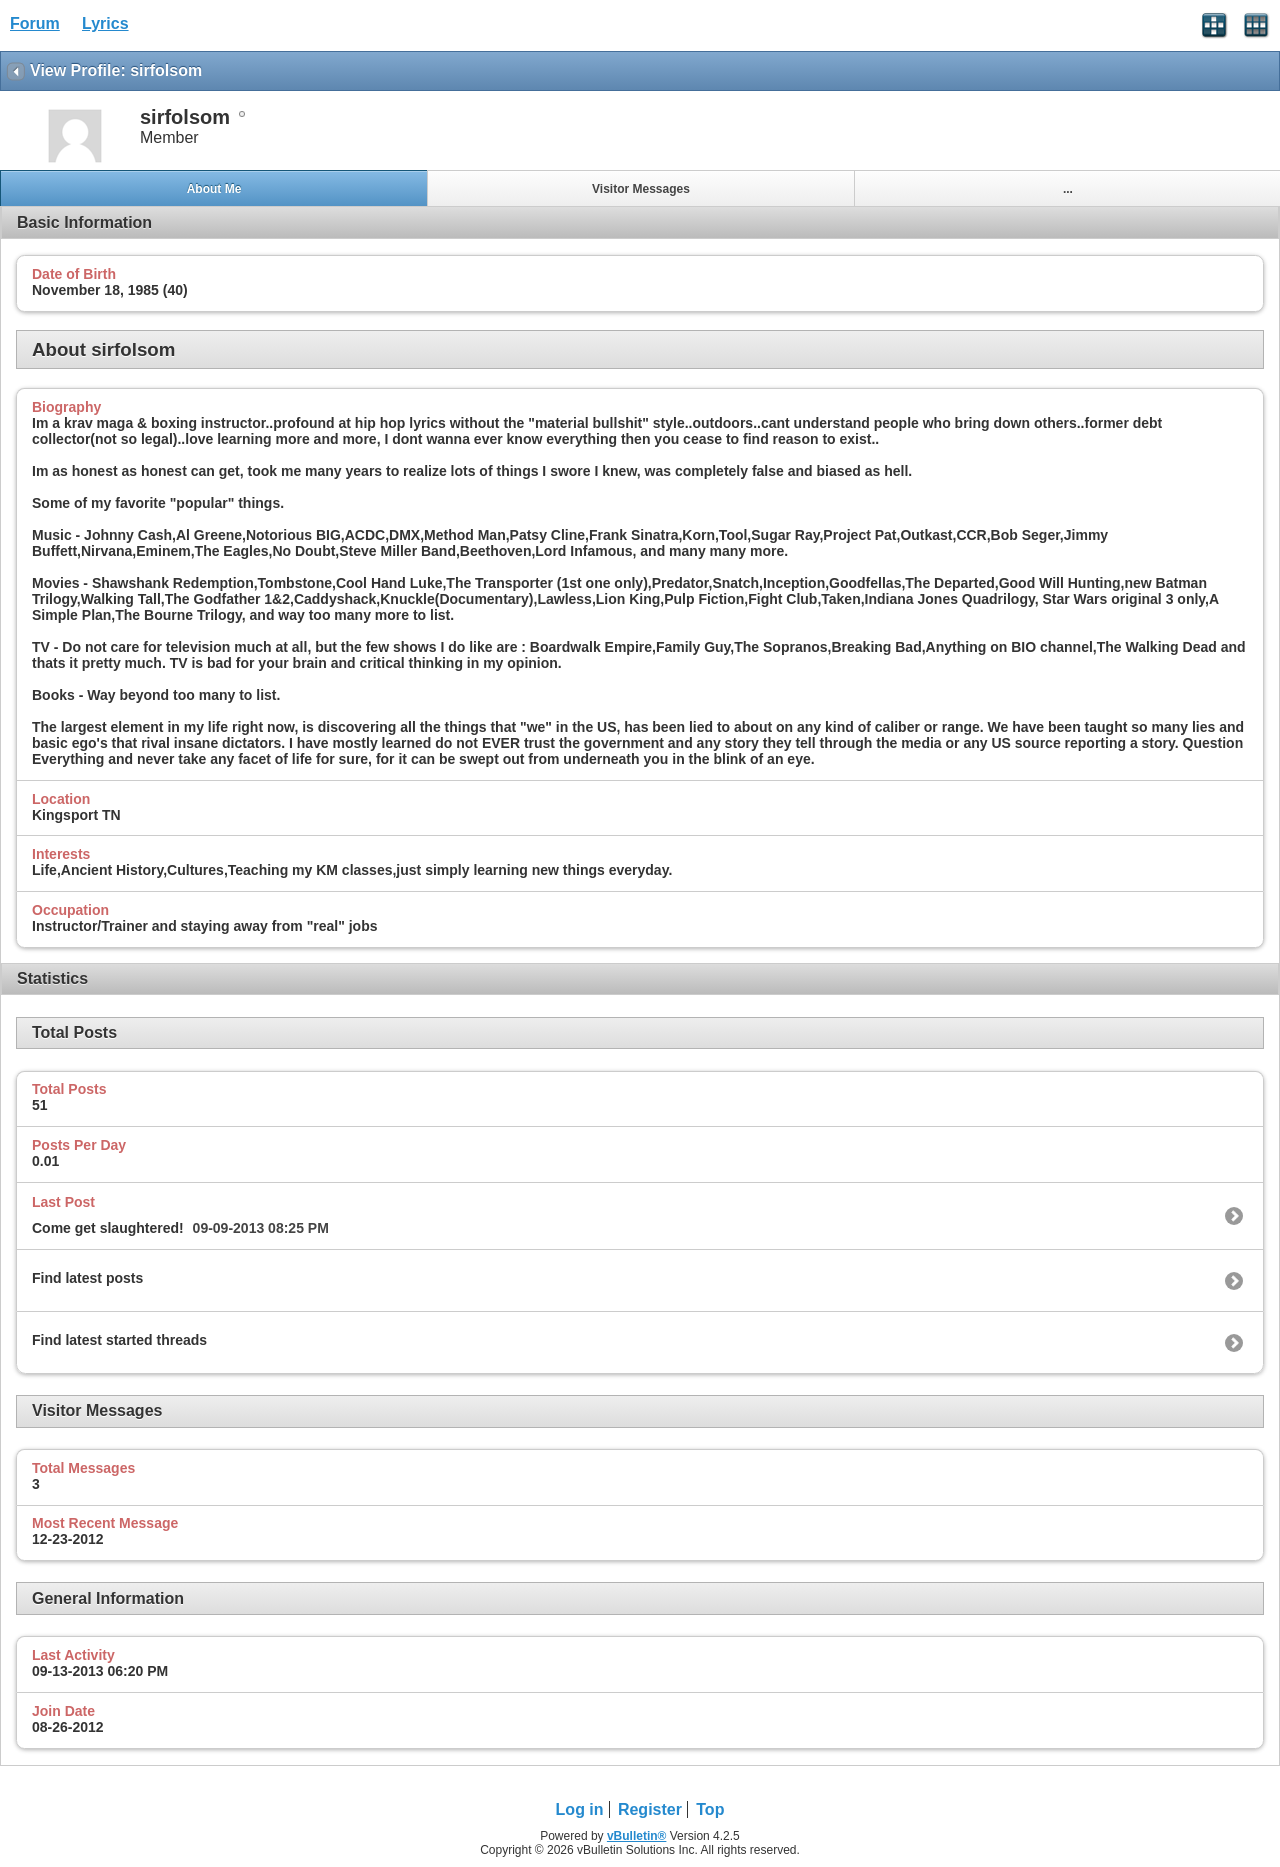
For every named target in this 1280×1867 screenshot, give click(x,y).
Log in (580, 1809)
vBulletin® (637, 1836)
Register (650, 1809)
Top (710, 1809)
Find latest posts (87, 1278)
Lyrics (105, 23)
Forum (35, 23)
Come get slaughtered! (108, 1228)
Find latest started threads (119, 1340)
